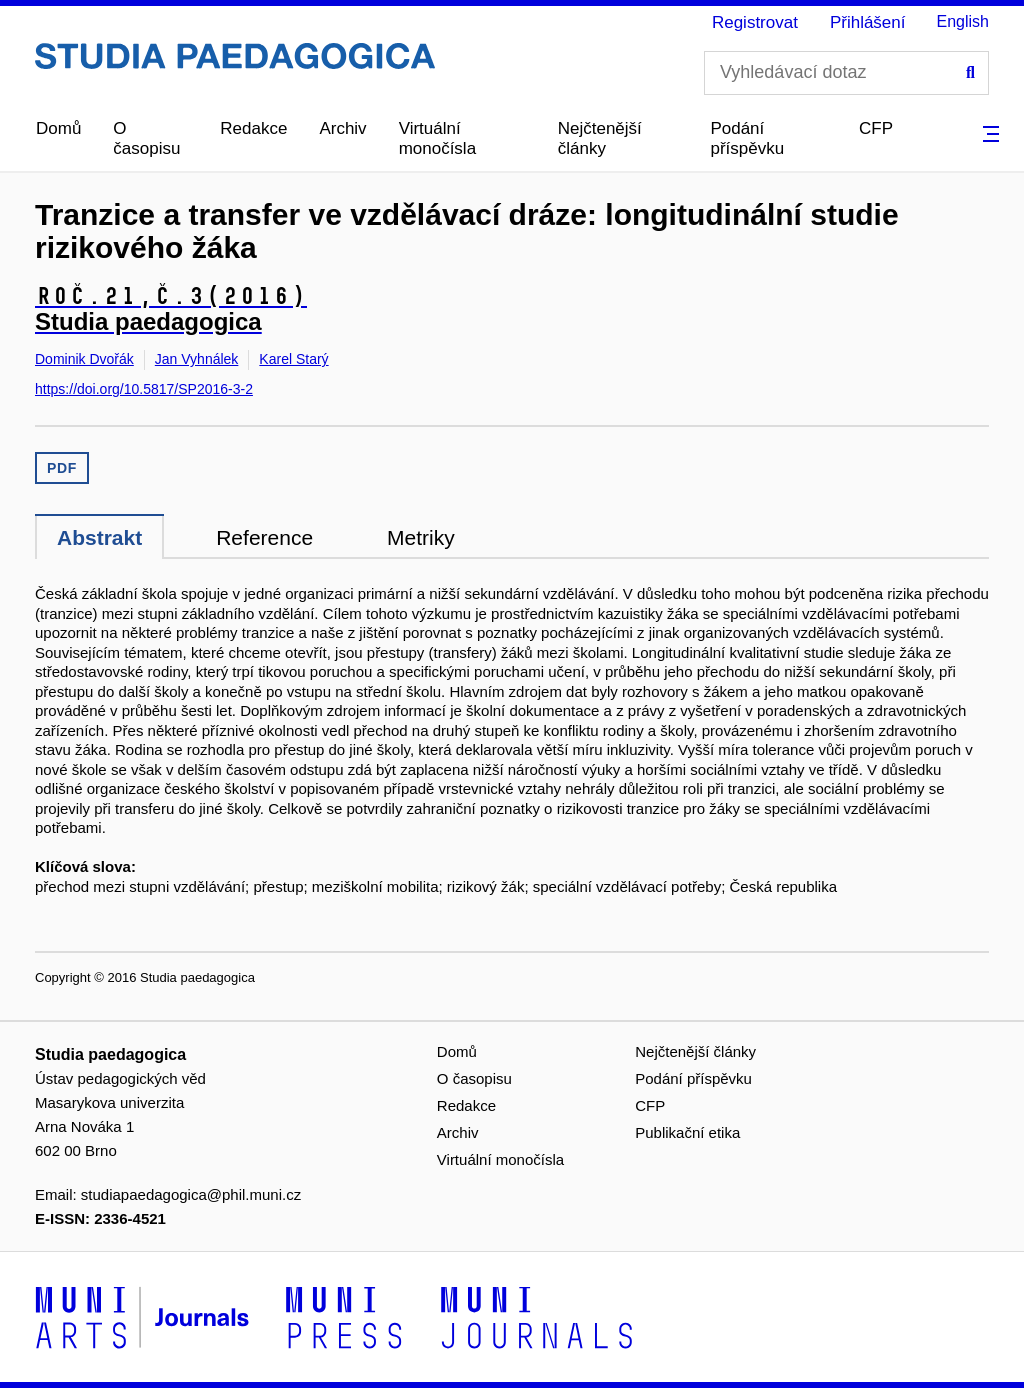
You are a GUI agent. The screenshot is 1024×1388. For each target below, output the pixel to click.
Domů (58, 128)
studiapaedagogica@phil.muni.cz (191, 1194)
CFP (876, 128)
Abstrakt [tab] (99, 537)
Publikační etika (687, 1132)
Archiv (342, 128)
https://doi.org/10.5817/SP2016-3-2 (144, 389)
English (963, 21)
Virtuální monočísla (437, 138)
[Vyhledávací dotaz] (846, 73)
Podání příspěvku (747, 138)
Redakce (253, 128)
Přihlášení (868, 22)
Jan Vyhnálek (197, 359)
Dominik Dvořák (84, 359)
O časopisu (146, 138)
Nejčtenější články (600, 138)
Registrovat (755, 22)
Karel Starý (293, 359)
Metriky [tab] (421, 537)
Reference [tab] (264, 537)
